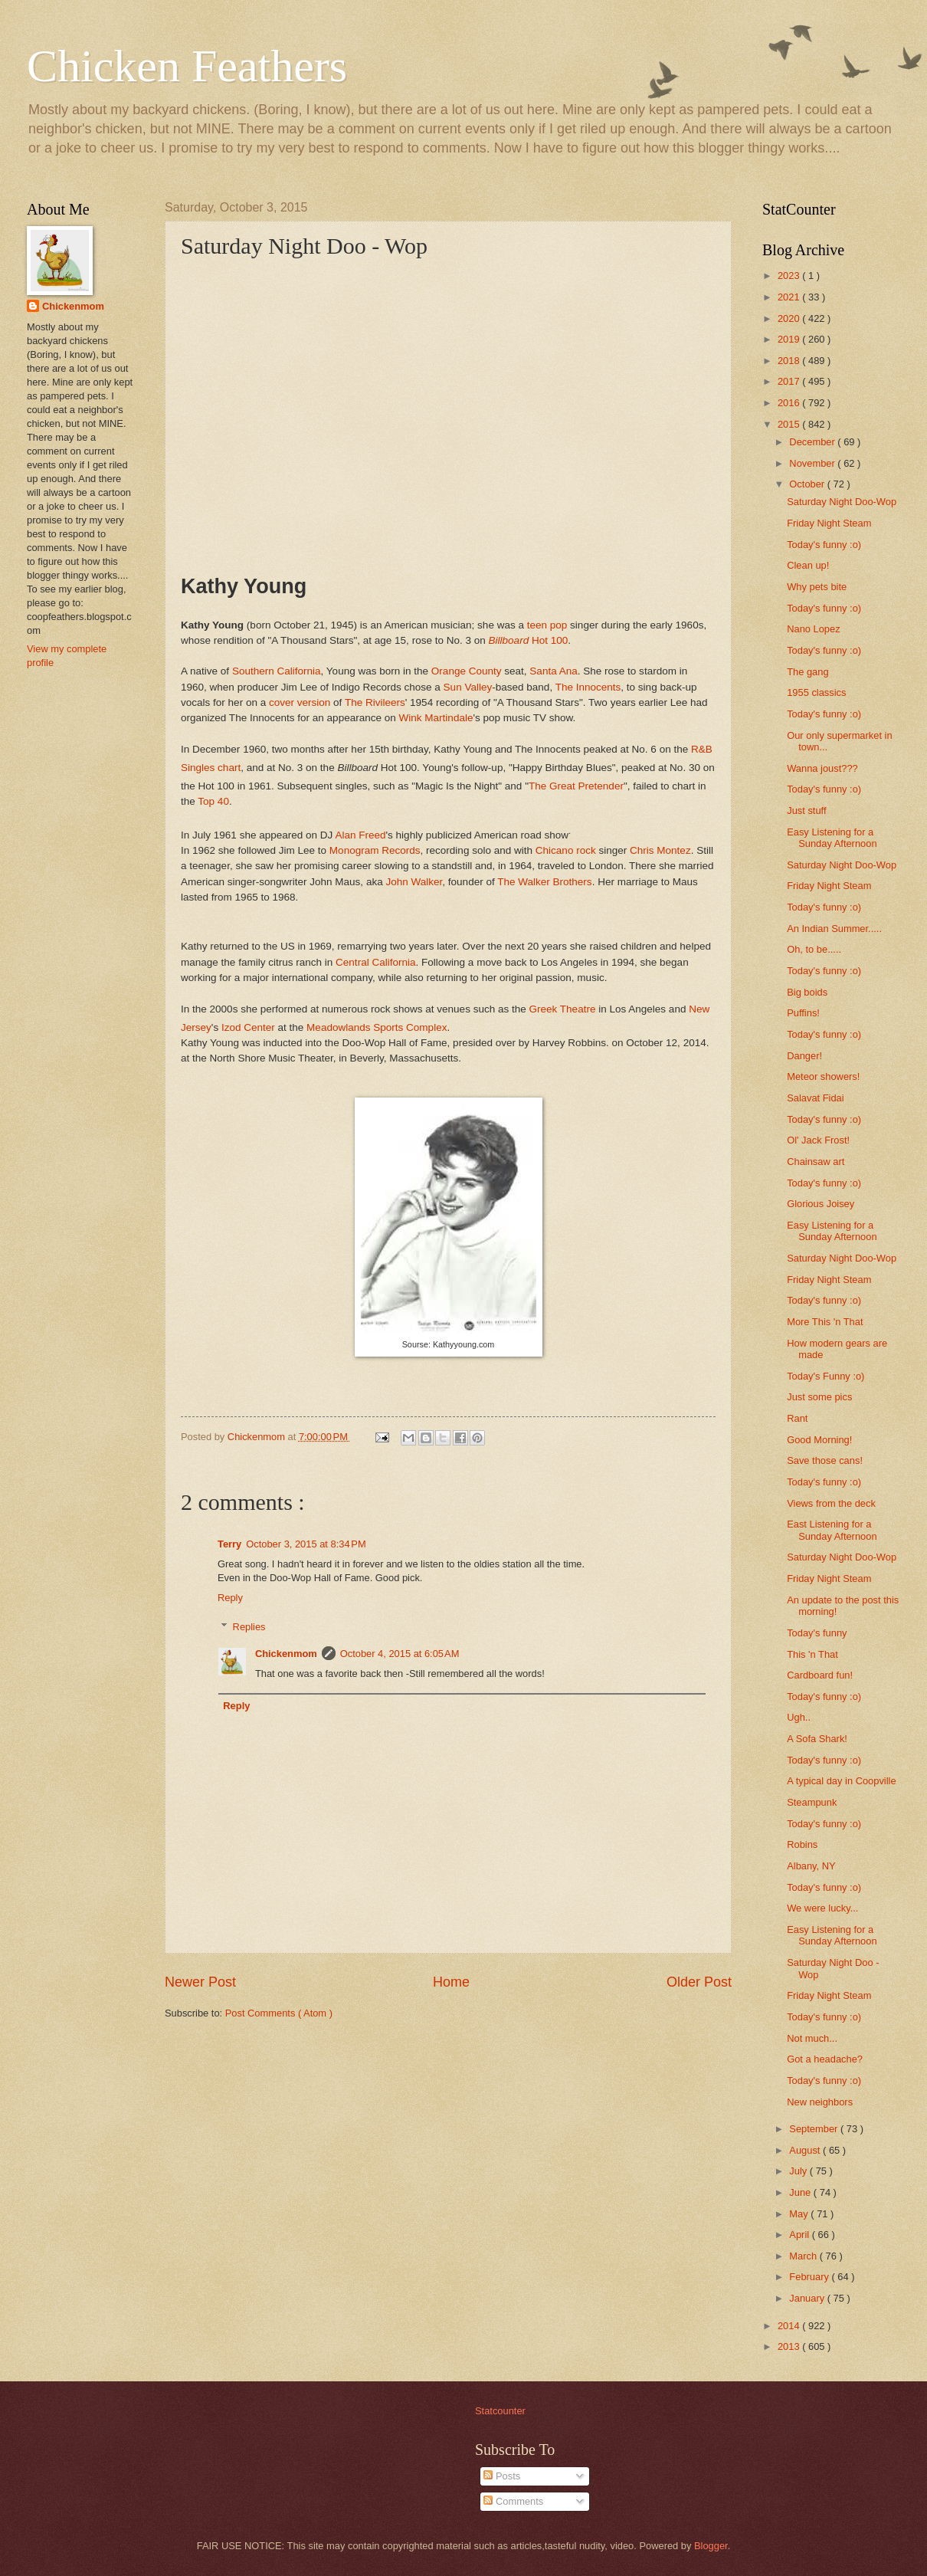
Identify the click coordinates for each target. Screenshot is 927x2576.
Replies (249, 1627)
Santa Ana (553, 671)
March (804, 2256)
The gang (807, 672)
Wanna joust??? (822, 768)
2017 (790, 381)
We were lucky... (822, 1908)
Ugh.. (799, 1717)
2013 (790, 2346)
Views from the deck (831, 1503)
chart (229, 767)
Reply (230, 1597)
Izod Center (248, 1026)
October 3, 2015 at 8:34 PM (305, 1544)
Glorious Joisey (820, 1203)
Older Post (699, 1982)
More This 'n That (825, 1321)
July (799, 2171)
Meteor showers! (823, 1076)
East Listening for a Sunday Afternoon (831, 1529)
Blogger (711, 2545)
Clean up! (808, 565)
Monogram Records (375, 850)
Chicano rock (566, 850)
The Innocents (588, 687)
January (808, 2298)
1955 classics (816, 692)
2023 (790, 275)
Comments (513, 2501)
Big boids (807, 992)
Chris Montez (660, 850)
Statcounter (500, 2411)
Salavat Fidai (815, 1098)
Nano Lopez (813, 629)
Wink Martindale (436, 718)
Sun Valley (468, 687)
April (800, 2234)
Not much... (812, 2038)
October (808, 484)
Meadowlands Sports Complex (376, 1026)
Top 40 (213, 801)
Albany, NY (811, 1866)
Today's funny (817, 1633)
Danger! (804, 1056)
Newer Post (200, 1982)
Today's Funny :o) (825, 1376)
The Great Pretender (576, 785)
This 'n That (812, 1654)
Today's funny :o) (824, 544)
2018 (790, 360)
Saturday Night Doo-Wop (841, 501)
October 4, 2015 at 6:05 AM (400, 1653)
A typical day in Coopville (841, 1781)
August (806, 2150)
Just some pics (819, 1397)
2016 (790, 403)
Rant (797, 1418)
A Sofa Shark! (817, 1738)
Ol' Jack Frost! (818, 1140)
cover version (299, 702)
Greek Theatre (562, 1009)
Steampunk (812, 1802)
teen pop (547, 625)
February (810, 2276)
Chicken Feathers (187, 66)
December (813, 442)
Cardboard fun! (820, 1675)
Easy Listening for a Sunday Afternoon (831, 837)
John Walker (413, 882)
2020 (790, 318)
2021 (790, 297)
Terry (229, 1544)
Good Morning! (819, 1440)
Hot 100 (528, 640)
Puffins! (803, 1013)
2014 (790, 2326)
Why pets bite (817, 586)
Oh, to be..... (814, 949)
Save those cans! (825, 1460)
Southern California (276, 671)
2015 (790, 424)
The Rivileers (375, 702)
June (801, 2192)
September (814, 2129)
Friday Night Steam (829, 523)
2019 (790, 339)
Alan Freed (360, 835)
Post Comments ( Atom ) (278, 2013)
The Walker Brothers (544, 882)
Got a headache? (825, 2059)
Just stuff (806, 810)
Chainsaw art (815, 1161)
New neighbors (820, 2102)
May (800, 2214)
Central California (375, 962)
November (813, 463)
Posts (501, 2476)
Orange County (466, 671)
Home (451, 1982)
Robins (802, 1844)
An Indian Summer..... (834, 928)
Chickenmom (286, 1653)
